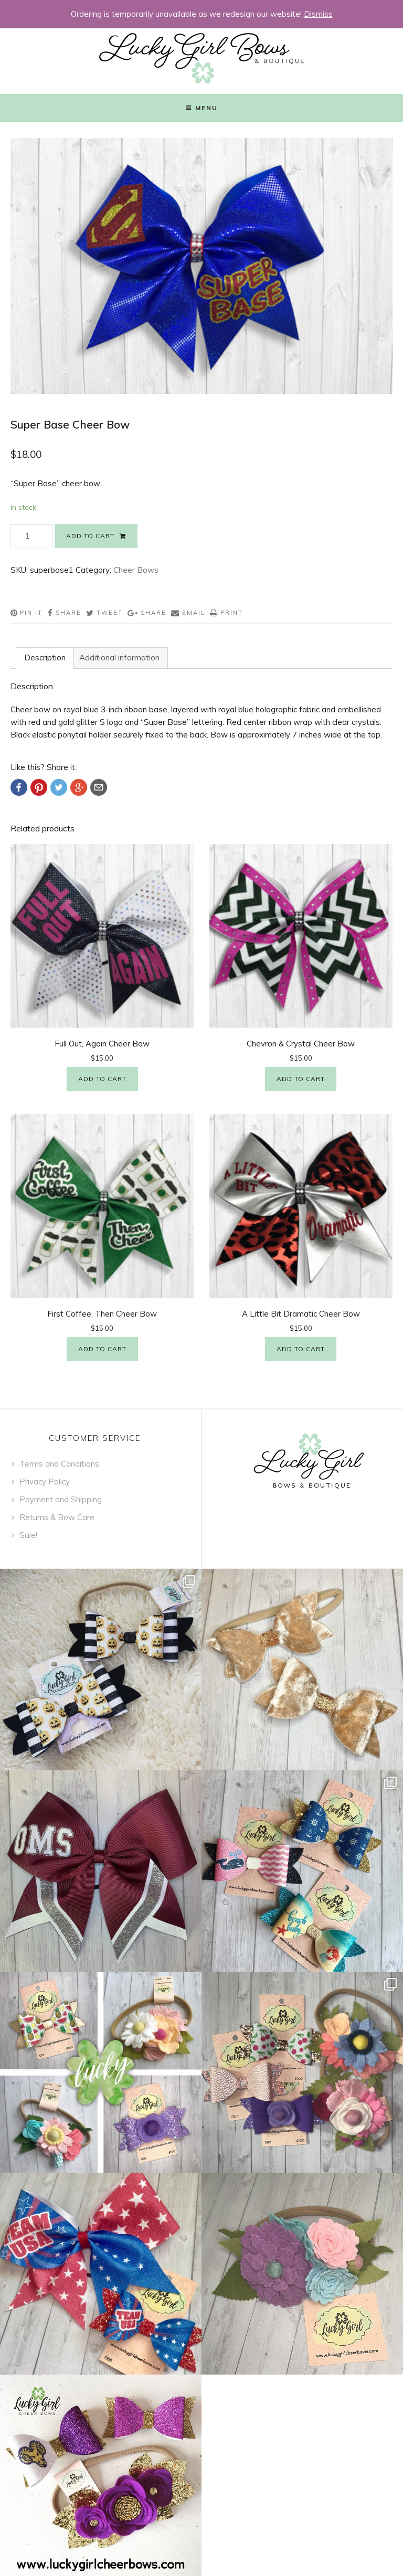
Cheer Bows (135, 570)
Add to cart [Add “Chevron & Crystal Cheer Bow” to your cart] (301, 1079)
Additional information (119, 657)
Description (45, 657)
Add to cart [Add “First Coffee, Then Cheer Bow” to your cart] (102, 1349)
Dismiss (318, 14)
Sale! (28, 1535)
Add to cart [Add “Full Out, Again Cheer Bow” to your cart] (102, 1079)
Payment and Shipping (60, 1499)
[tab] (45, 658)
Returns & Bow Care (56, 1517)
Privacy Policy (44, 1482)
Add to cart (90, 536)
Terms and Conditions (59, 1464)
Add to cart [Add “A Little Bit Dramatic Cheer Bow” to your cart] (301, 1349)
